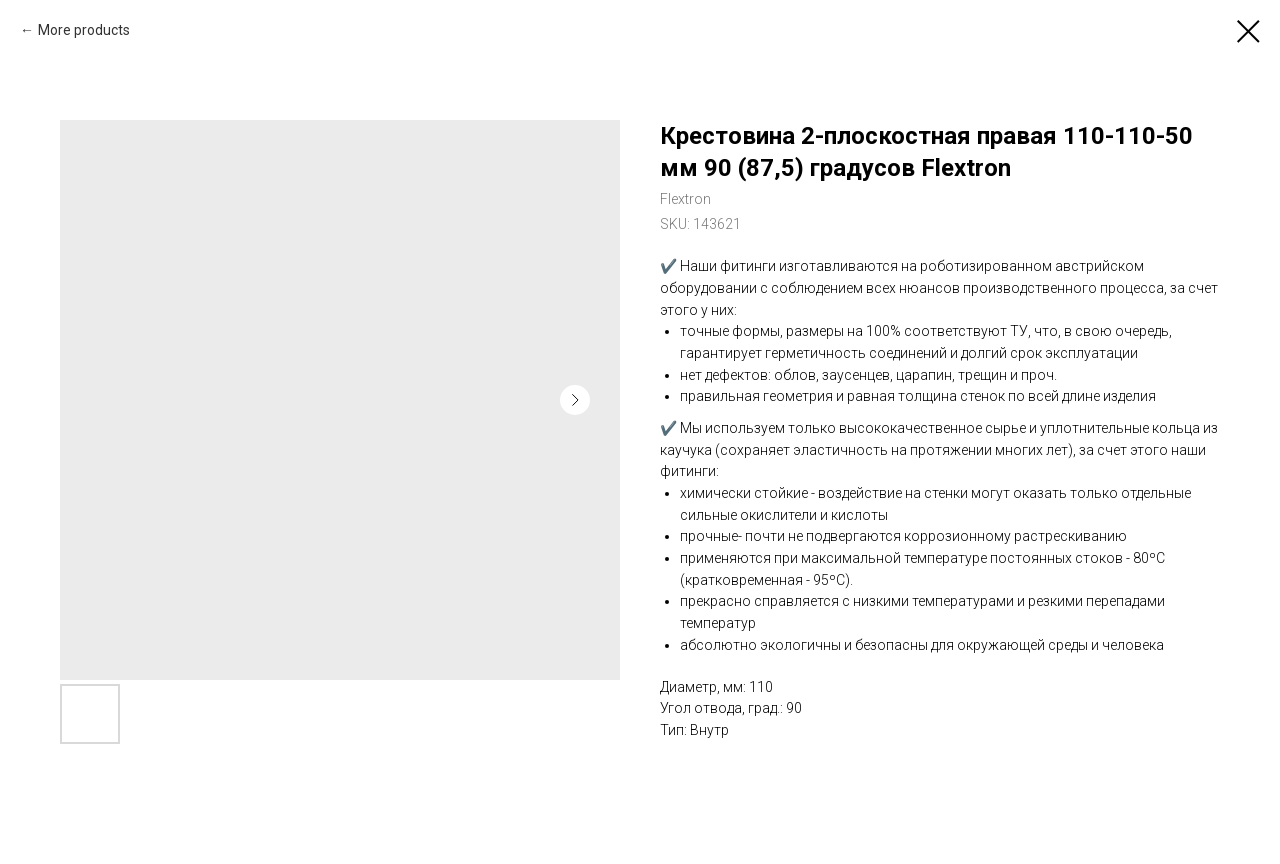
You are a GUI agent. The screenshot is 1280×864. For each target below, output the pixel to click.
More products (84, 30)
